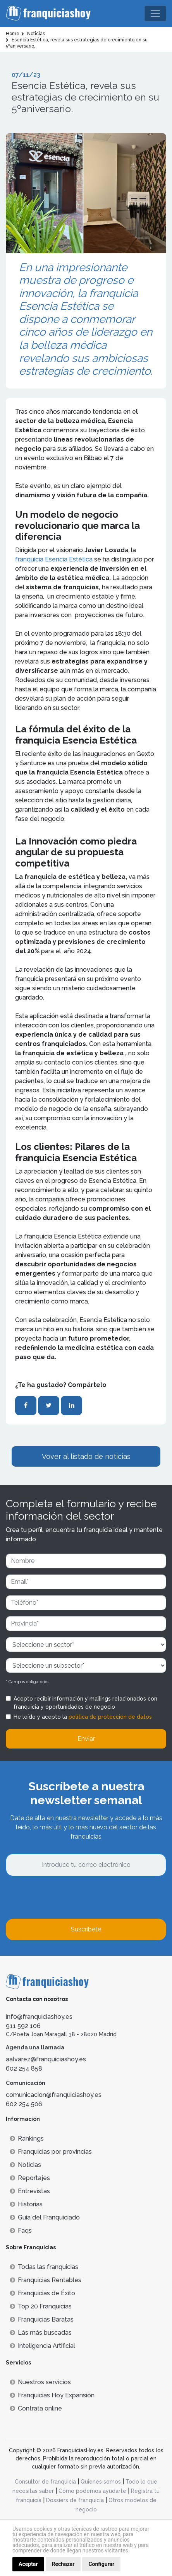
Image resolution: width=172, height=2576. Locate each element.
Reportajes (30, 2178)
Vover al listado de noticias (86, 1456)
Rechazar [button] (63, 2564)
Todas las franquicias (44, 2267)
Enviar (86, 1738)
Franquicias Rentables (45, 2280)
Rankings (27, 2138)
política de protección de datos (110, 1717)
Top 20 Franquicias (41, 2306)
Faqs (21, 2230)
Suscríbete (86, 1929)
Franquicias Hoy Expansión (52, 2395)
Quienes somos (101, 2482)
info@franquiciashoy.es (39, 2016)
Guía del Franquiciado (45, 2217)
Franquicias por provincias (51, 2151)
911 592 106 (23, 2026)
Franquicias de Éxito (42, 2293)
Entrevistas (30, 2191)
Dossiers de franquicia (75, 2500)
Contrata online (36, 2408)
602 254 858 (24, 2068)
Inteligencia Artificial (42, 2345)
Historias (26, 2204)
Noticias (25, 2164)
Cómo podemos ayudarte (92, 2491)
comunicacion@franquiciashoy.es (53, 2094)
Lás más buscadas (41, 2332)
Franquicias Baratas (42, 2319)
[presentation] (65, 1897)
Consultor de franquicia (45, 2482)
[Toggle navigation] (155, 13)
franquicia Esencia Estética (54, 559)
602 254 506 (24, 2104)
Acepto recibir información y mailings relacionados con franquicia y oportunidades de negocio (85, 1703)
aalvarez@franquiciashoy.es (46, 2059)
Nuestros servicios (40, 2382)
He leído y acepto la (83, 1717)
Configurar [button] (101, 2564)
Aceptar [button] (28, 2564)
